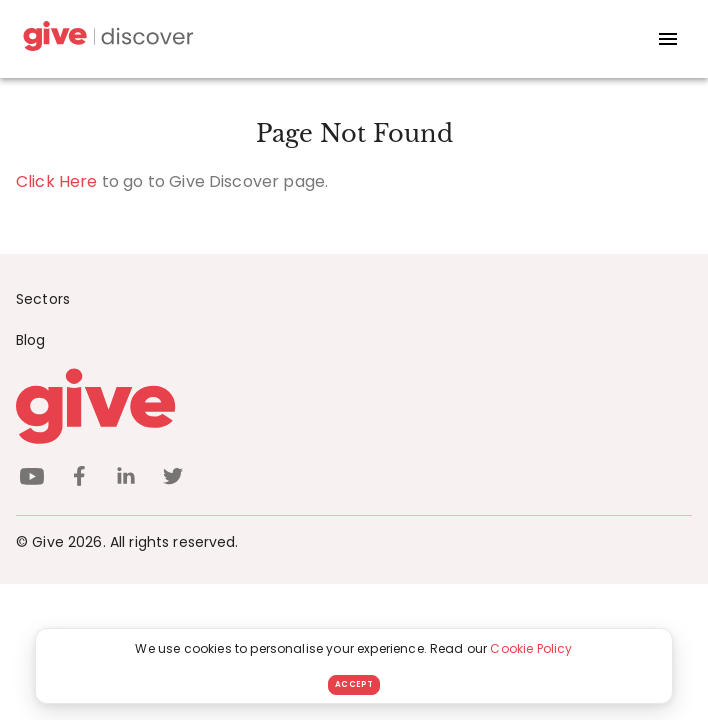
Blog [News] (31, 340)
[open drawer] (668, 39)
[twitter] (173, 479)
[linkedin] (126, 479)
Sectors (43, 299)
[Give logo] (354, 406)
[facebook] (79, 479)
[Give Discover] (106, 39)
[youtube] (32, 479)
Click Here (57, 181)
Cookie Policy (531, 648)
